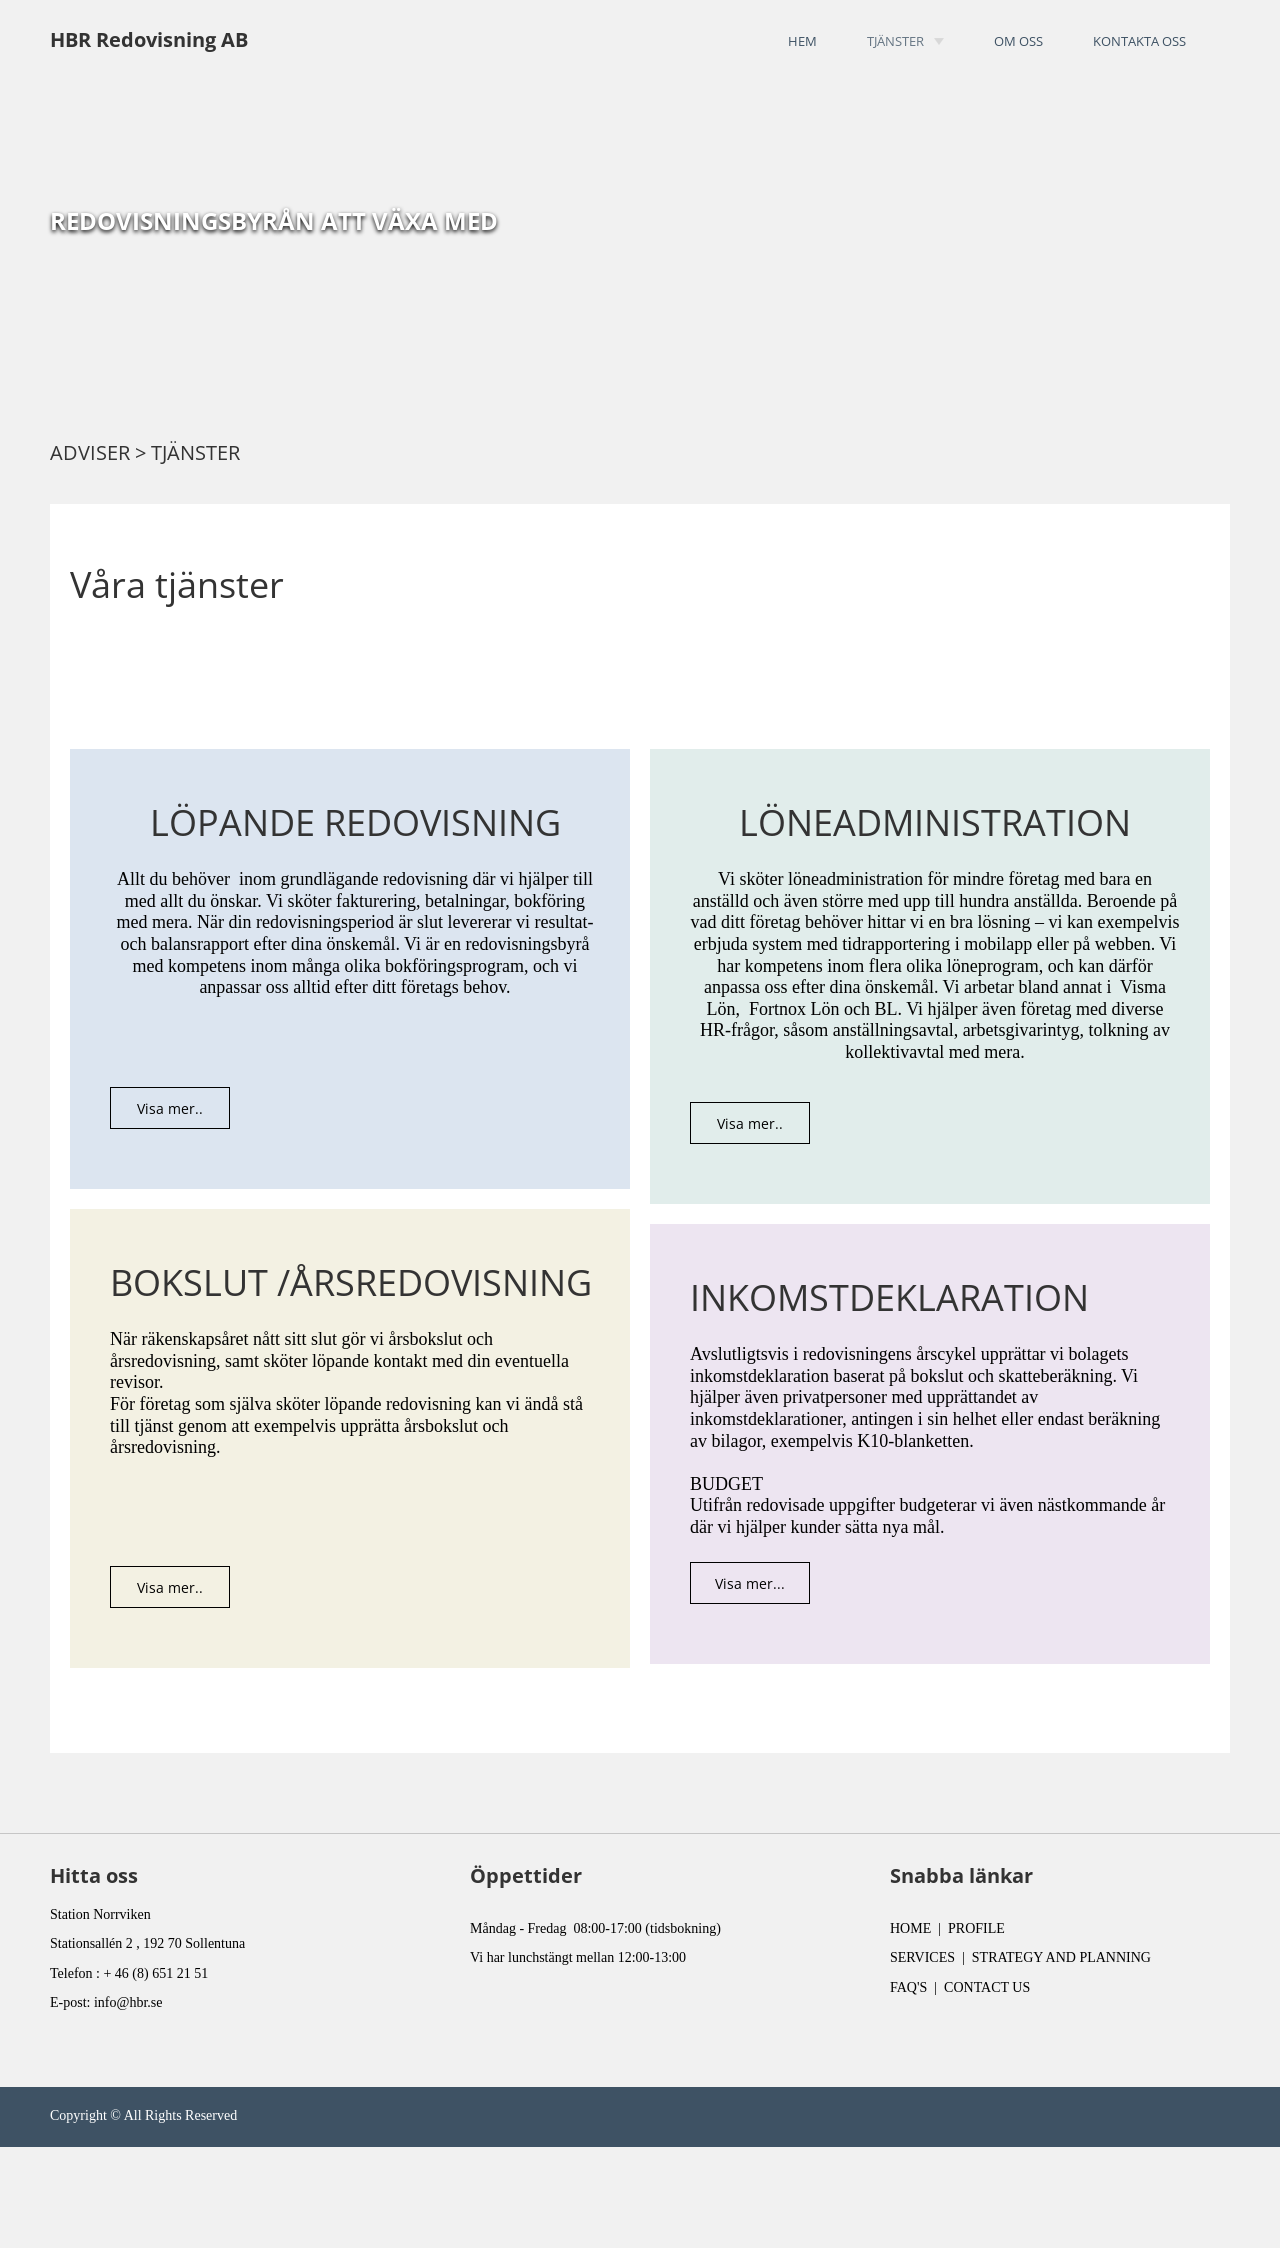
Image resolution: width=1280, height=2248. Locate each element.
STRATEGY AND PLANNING (1061, 1957)
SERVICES (922, 1957)
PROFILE (976, 1928)
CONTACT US (987, 1987)
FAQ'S (908, 1987)
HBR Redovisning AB (149, 39)
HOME (910, 1928)
